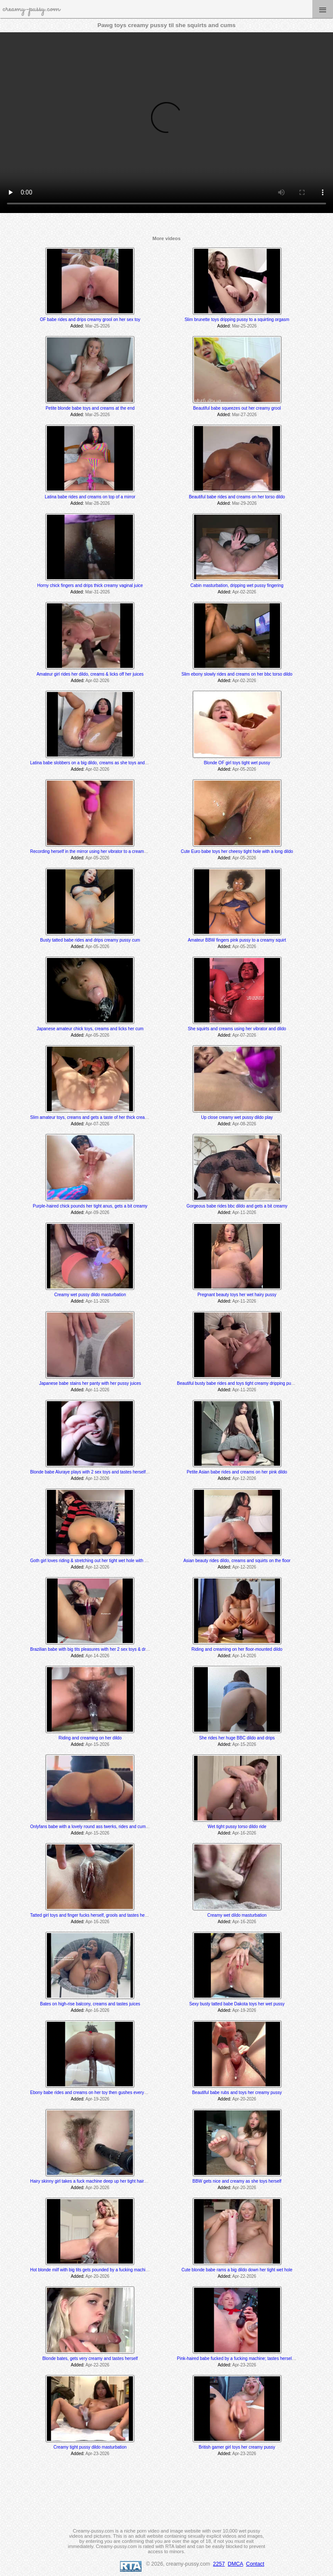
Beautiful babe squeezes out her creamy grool (237, 408)
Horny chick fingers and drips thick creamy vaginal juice (90, 585)
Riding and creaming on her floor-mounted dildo (236, 1649)
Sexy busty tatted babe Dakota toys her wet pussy (237, 2003)
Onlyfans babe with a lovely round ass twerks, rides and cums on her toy (99, 1826)
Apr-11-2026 (244, 1212)
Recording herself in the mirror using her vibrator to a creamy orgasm (96, 851)
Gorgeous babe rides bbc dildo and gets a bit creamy (236, 1206)
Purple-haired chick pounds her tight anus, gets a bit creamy (90, 1206)
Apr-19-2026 (244, 2010)
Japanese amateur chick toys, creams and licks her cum (90, 1028)
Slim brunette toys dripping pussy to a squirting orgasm (237, 319)
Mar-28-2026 (97, 503)
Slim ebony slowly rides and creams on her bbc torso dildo (237, 674)
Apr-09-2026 (98, 1212)
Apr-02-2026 (244, 592)
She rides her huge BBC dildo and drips (237, 1738)
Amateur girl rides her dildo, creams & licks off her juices (90, 674)
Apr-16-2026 (244, 1833)
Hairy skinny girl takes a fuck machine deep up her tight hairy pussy (94, 2181)
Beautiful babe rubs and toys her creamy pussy (236, 2092)
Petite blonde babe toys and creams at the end (90, 408)
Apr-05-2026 (244, 769)
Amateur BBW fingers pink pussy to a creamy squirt (237, 940)
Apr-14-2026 (98, 1655)
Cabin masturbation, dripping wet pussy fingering (237, 585)
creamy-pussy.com (31, 9)
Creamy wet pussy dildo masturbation (90, 1294)
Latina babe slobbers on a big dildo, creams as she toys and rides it (94, 762)
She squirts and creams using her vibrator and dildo (237, 1028)
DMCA (235, 2564)
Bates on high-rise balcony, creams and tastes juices (90, 2003)
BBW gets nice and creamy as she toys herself (236, 2181)
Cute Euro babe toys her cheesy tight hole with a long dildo (237, 851)
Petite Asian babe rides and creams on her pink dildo (237, 1472)
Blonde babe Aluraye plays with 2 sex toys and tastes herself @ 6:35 (95, 1472)
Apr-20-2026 (244, 2099)
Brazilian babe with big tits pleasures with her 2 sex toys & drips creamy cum (103, 1649)
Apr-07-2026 (244, 1035)
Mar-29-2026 (244, 503)
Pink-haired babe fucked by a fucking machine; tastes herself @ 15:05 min (247, 2358)
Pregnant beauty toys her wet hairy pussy (236, 1294)
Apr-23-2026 (244, 2365)
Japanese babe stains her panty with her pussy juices (90, 1383)
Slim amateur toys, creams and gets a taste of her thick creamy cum (95, 1117)
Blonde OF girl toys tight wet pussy (237, 762)
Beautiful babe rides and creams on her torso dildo (237, 496)
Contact (255, 2564)
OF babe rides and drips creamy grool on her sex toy (90, 319)
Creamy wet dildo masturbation (237, 1915)
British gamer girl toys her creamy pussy (237, 2447)
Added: (77, 326)
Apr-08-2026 (244, 1123)
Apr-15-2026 (98, 1744)
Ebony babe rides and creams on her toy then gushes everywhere (93, 2092)
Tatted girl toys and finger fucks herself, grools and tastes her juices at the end (104, 1915)
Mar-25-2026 (97, 326)
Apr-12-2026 (98, 1478)
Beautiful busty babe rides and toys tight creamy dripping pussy (237, 1383)
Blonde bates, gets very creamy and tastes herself (90, 2358)
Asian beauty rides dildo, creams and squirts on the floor (236, 1560)
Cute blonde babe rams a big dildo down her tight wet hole (237, 2269)
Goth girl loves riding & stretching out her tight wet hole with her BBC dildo (100, 1560)
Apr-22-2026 (244, 2276)
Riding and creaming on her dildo (90, 1738)
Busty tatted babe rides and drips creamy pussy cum (90, 940)
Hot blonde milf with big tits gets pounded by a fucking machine (90, 2269)
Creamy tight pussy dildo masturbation (89, 2447)
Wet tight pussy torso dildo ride (236, 1826)
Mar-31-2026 (97, 592)
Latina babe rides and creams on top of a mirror (90, 496)
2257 (219, 2564)
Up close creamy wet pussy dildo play (237, 1117)
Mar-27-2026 (244, 414)
